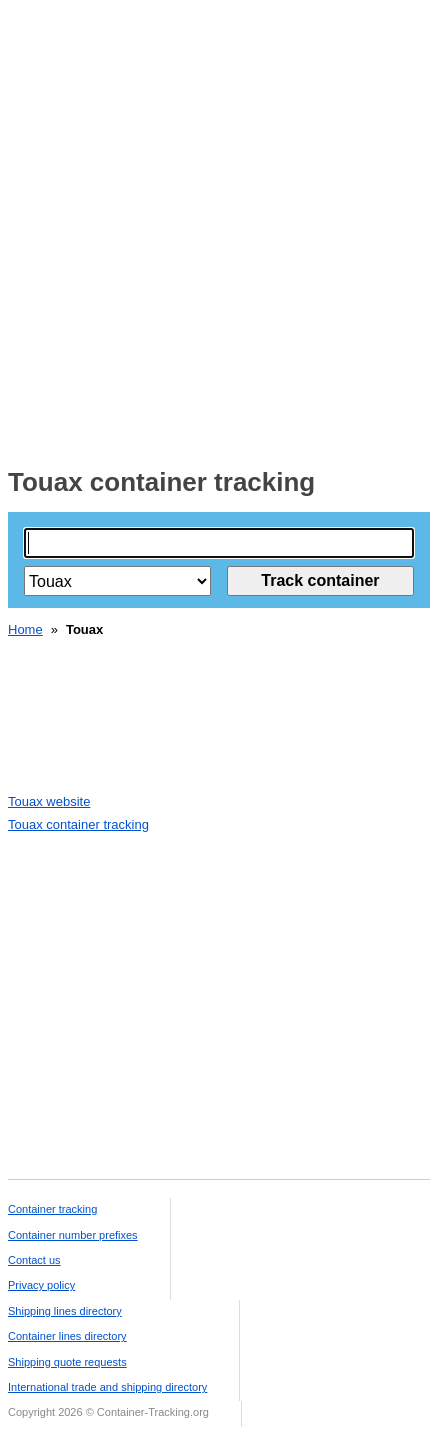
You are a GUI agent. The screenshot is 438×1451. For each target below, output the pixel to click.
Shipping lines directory (65, 1311)
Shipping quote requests (67, 1362)
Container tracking (52, 1209)
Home (25, 629)
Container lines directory (67, 1336)
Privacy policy (41, 1285)
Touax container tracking (78, 824)
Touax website (49, 801)
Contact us (34, 1260)
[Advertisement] (219, 227)
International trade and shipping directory (107, 1387)
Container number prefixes (73, 1235)
